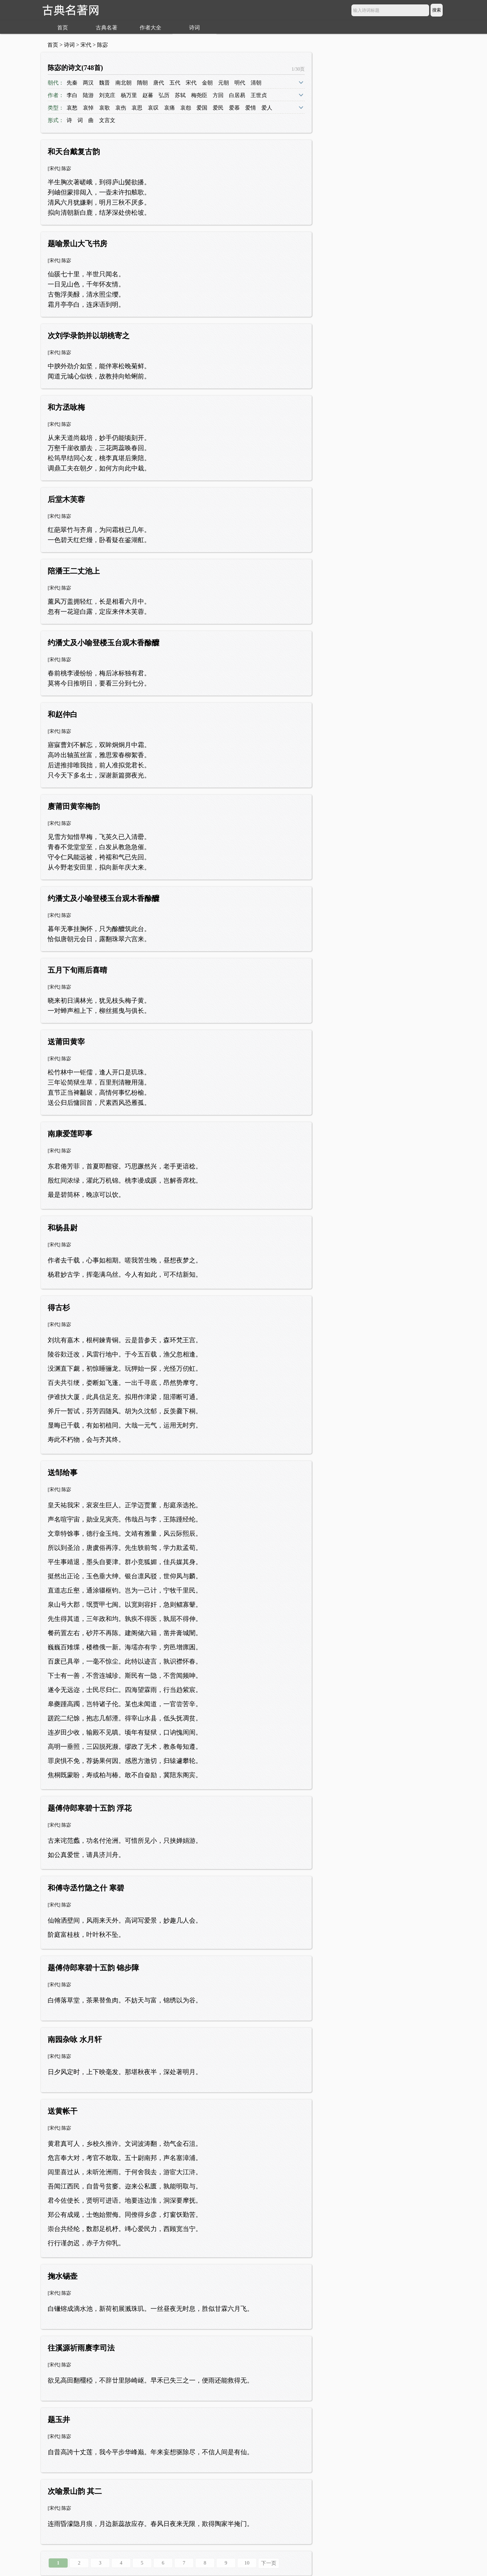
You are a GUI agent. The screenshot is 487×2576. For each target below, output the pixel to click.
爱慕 (234, 108)
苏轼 (180, 95)
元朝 (223, 83)
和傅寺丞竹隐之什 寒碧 (86, 1888)
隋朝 (142, 83)
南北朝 (123, 83)
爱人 (266, 108)
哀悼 (88, 108)
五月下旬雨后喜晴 (77, 970)
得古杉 (59, 1307)
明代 (239, 83)
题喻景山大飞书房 (77, 243)
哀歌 (104, 108)
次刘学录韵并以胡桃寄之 (89, 335)
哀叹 (153, 108)
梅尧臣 (199, 95)
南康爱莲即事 (70, 1134)
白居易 (237, 95)
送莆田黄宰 (66, 1042)
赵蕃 (147, 95)
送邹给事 (62, 1472)
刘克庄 (107, 95)
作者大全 (150, 27)
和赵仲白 (62, 714)
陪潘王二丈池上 (74, 571)
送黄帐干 (62, 2111)
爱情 (250, 108)
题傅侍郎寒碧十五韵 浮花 (90, 1808)
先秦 (72, 83)
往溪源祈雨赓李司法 (81, 2348)
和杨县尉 (62, 1228)
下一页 (268, 2563)
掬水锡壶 (62, 2276)
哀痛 (169, 108)
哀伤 (120, 108)
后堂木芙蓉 (66, 499)
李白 (72, 95)
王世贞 (259, 95)
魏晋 (104, 83)
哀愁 (72, 108)
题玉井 (59, 2419)
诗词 (194, 27)
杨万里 (129, 95)
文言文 (107, 120)
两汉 (88, 83)
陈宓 (102, 45)
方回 (218, 95)
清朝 (256, 83)
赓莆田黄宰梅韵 (74, 806)
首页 (62, 27)
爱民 (218, 108)
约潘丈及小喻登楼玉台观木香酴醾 (103, 643)
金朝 (207, 83)
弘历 (164, 95)
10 (247, 2563)
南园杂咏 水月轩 (75, 2039)
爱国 (201, 108)
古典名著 (106, 27)
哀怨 (185, 108)
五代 (174, 83)
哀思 (137, 108)
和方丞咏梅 (66, 407)
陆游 (88, 95)
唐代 (158, 83)
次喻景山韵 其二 (75, 2491)
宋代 (85, 45)
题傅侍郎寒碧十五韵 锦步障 (93, 1968)
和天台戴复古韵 (74, 151)
